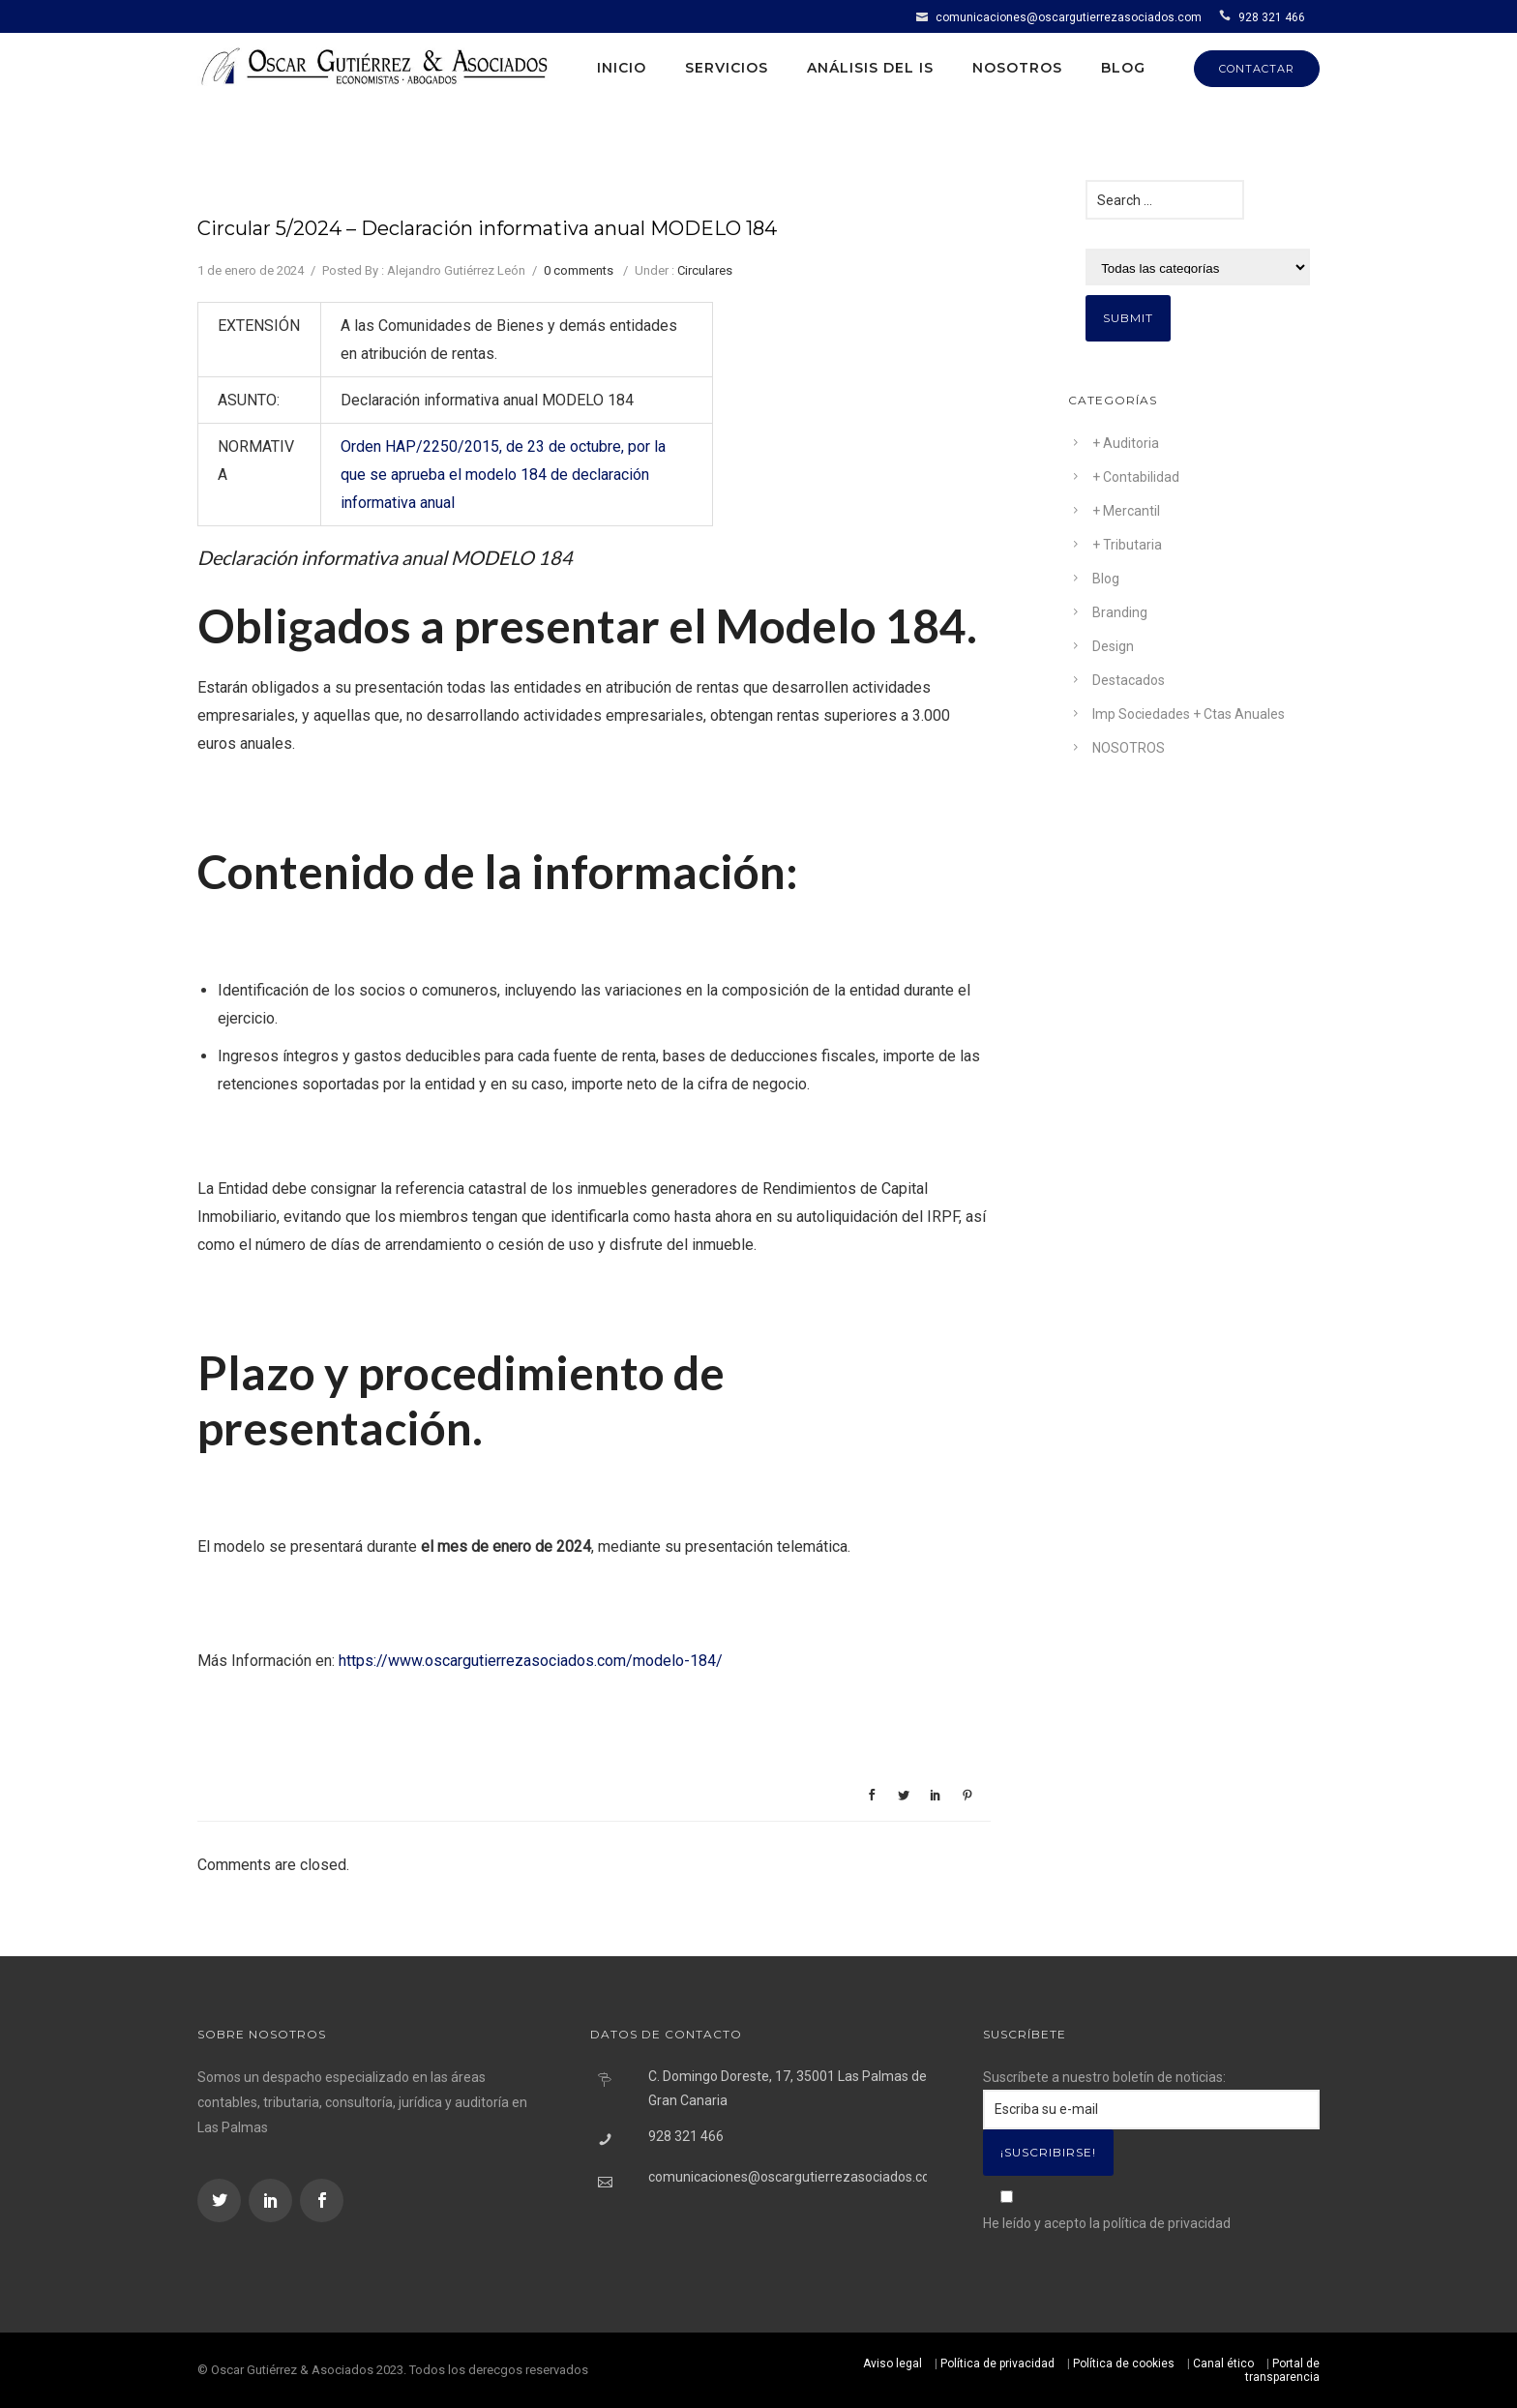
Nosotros (1017, 67)
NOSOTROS (1128, 748)
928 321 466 (1271, 17)
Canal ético (1223, 2363)
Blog (1123, 67)
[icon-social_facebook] (321, 2200)
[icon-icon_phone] (1227, 16)
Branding (1119, 612)
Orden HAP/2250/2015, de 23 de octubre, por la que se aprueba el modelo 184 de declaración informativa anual (503, 474)
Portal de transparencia (1282, 2370)
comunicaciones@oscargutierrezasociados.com (1069, 17)
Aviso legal (892, 2363)
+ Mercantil (1126, 511)
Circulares (704, 270)
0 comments (578, 270)
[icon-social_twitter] (221, 2200)
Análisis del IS (870, 67)
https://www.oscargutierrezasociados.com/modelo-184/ (531, 1660)
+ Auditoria (1125, 443)
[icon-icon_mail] (924, 16)
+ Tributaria (1127, 544)
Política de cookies (1124, 2363)
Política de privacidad (997, 2363)
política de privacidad (1167, 2223)
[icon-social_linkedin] (273, 2200)
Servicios (726, 67)
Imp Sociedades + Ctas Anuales (1188, 714)
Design (1113, 646)
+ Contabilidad (1135, 477)
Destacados (1128, 680)
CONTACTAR (1256, 68)
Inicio (621, 67)
